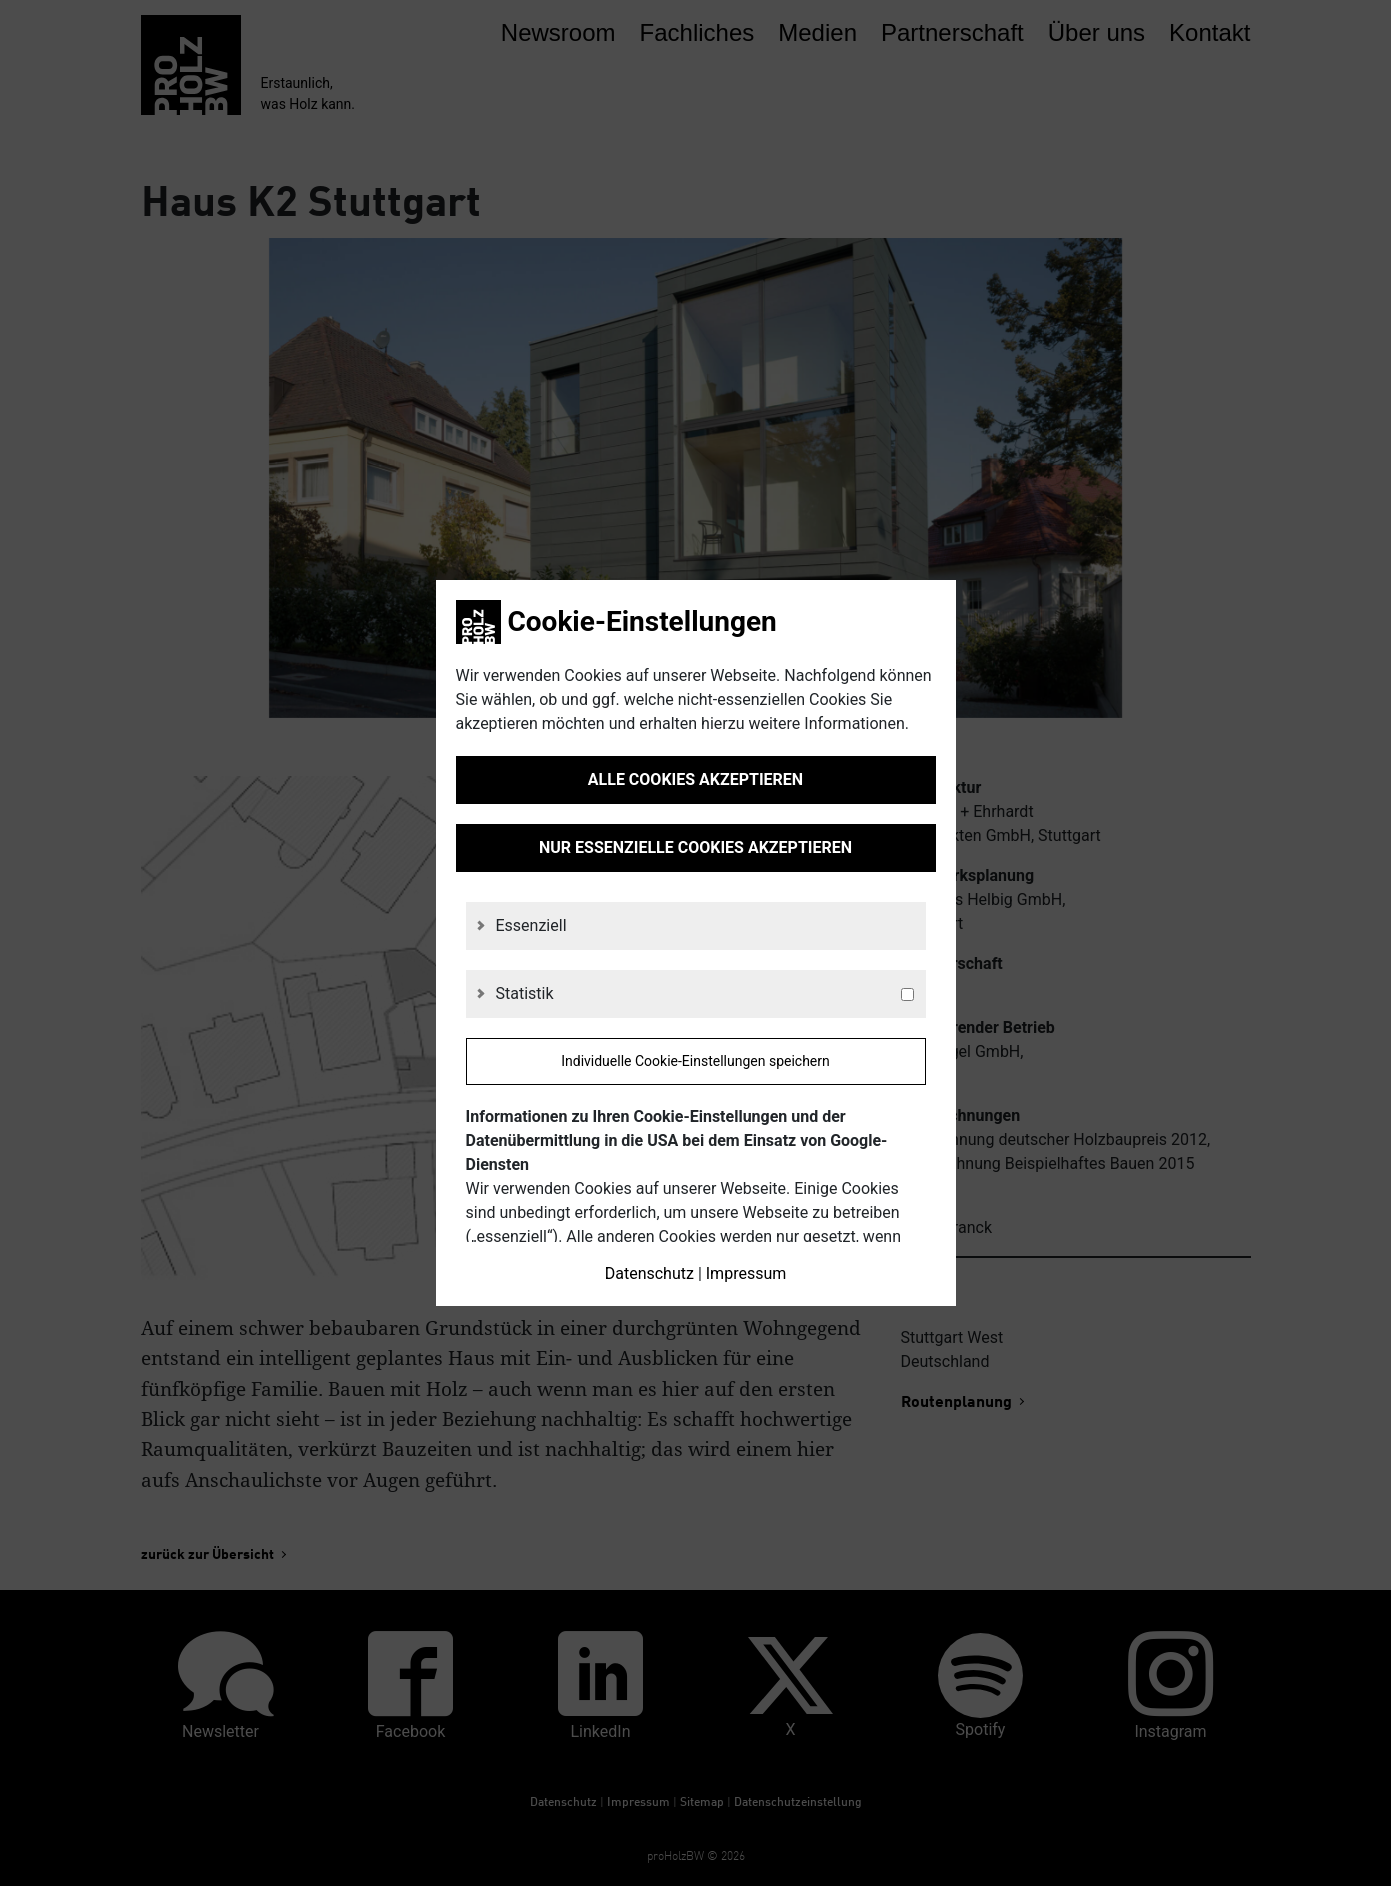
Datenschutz (649, 1273)
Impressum (746, 1273)
